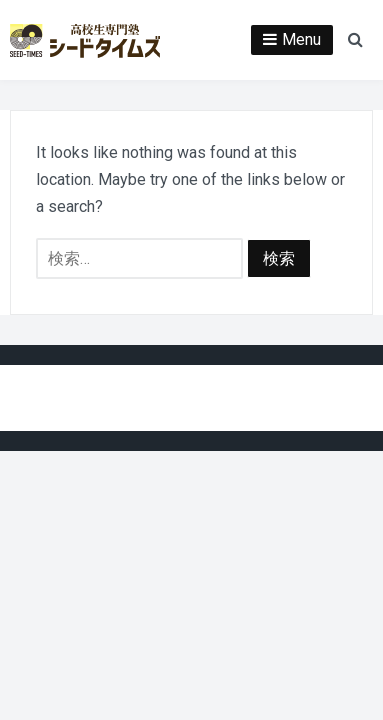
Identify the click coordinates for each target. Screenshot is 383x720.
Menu (301, 39)
